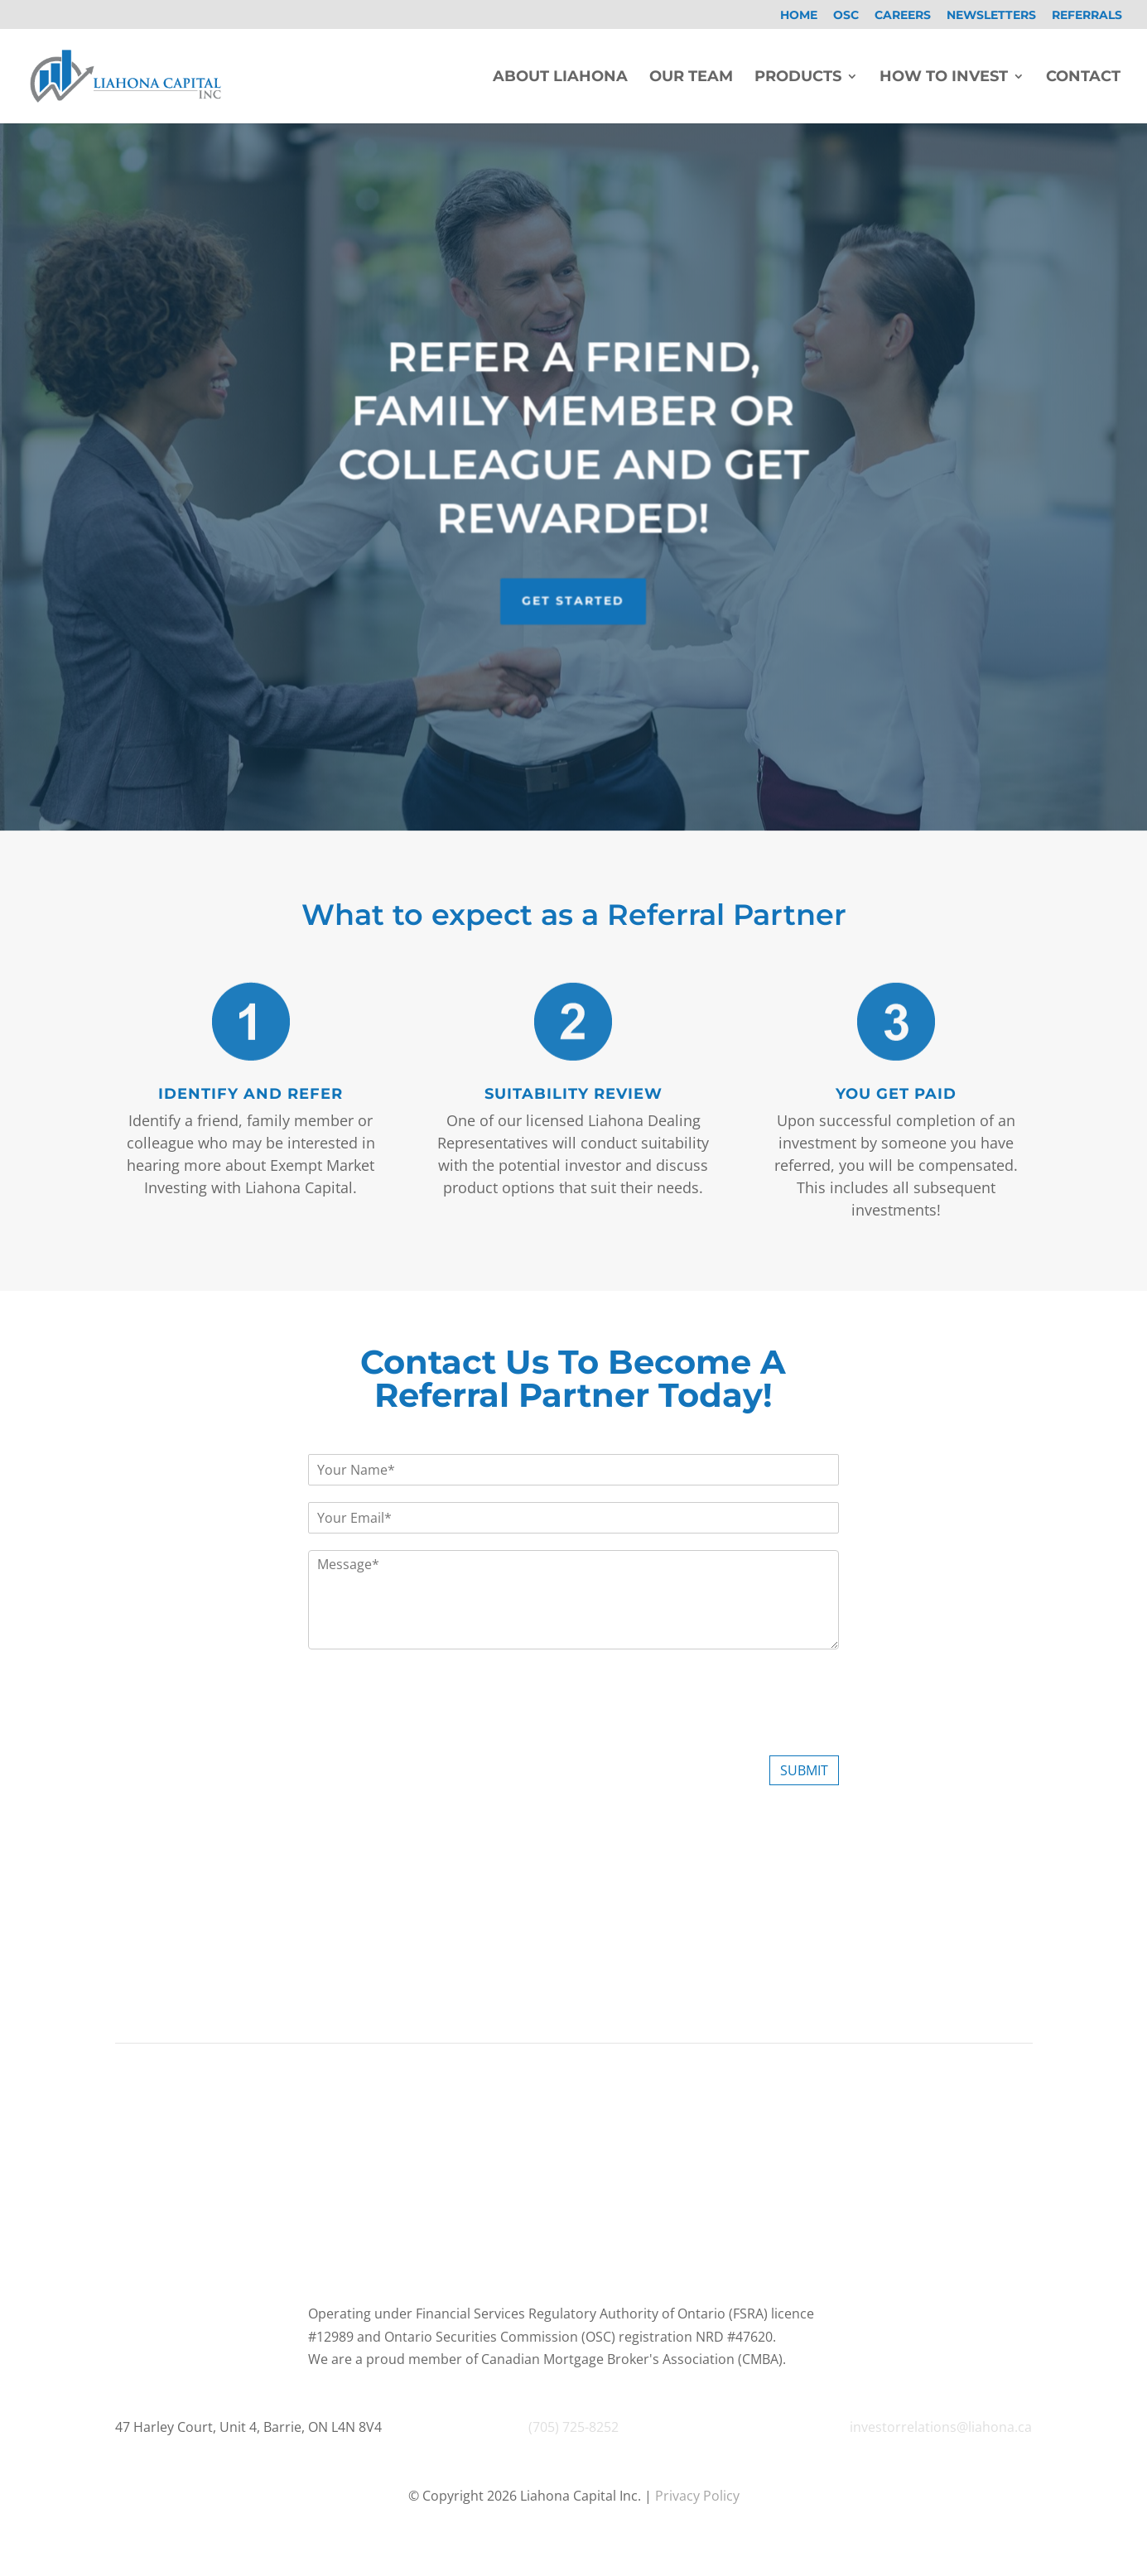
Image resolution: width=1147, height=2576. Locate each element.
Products (797, 77)
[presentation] (434, 1728)
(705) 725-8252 (573, 2427)
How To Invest (944, 77)
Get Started (573, 580)
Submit (804, 1770)
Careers (903, 15)
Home (798, 15)
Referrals (1087, 15)
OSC (846, 15)
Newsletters (991, 15)
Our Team (691, 77)
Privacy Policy (696, 2496)
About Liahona (560, 77)
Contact (1083, 77)
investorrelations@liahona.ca (941, 2427)
